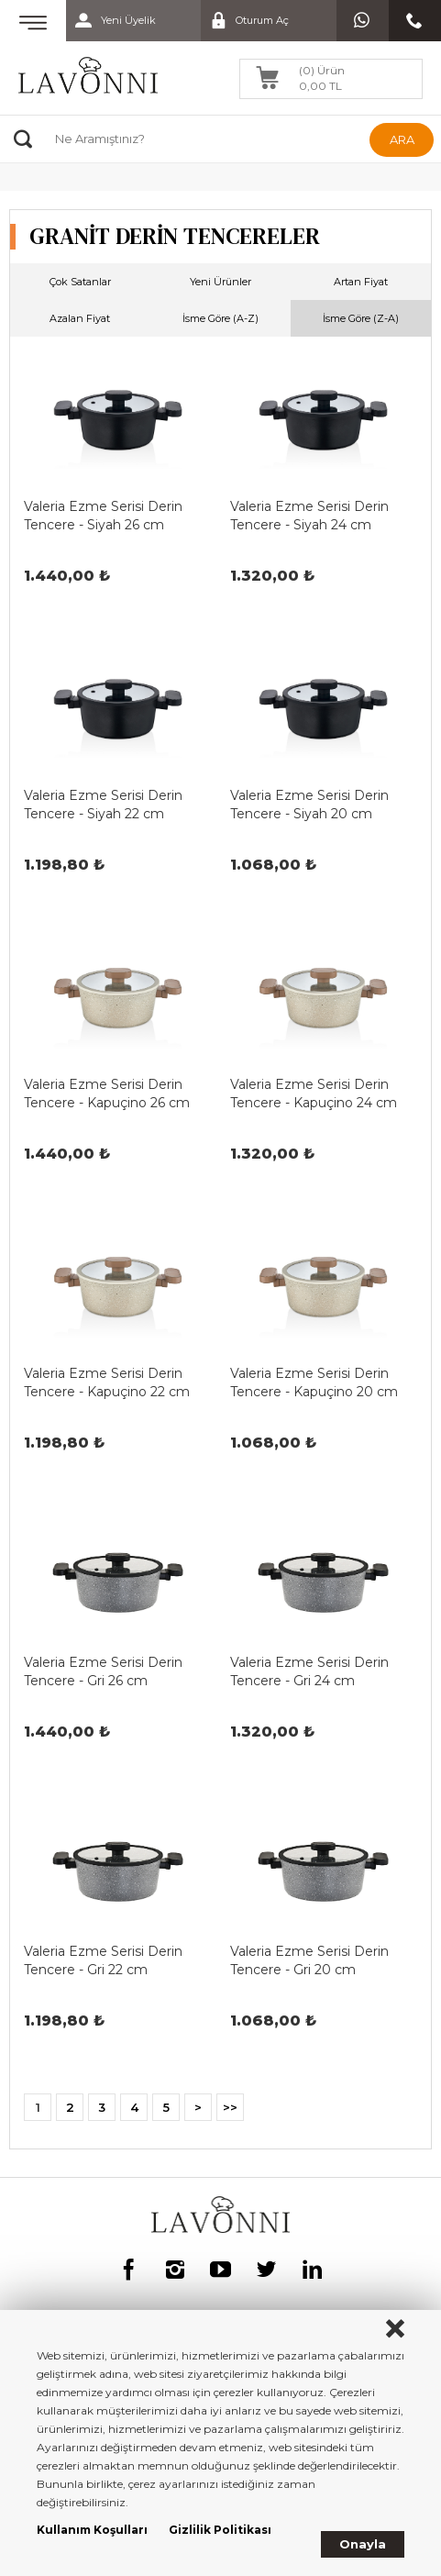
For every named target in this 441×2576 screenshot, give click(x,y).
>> (230, 2107)
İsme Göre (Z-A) (361, 318)
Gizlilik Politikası (220, 2530)
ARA (402, 139)
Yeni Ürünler (220, 281)
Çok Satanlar (80, 281)
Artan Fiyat (361, 281)
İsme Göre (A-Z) (220, 318)
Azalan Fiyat (80, 318)
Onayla (362, 2544)
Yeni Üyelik (111, 20)
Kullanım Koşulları (92, 2530)
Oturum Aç (245, 20)
